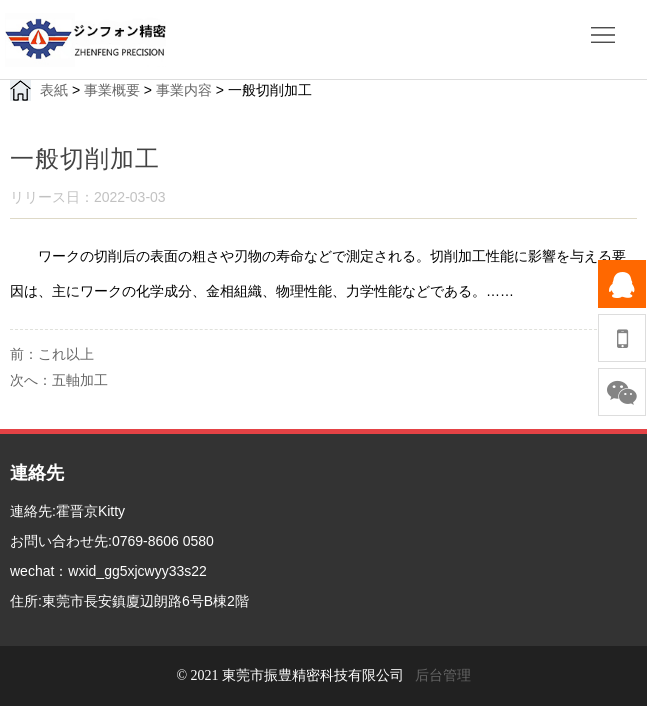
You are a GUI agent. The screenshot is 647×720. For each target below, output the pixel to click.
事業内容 (184, 90)
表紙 (54, 90)
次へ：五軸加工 (59, 380)
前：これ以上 (52, 354)
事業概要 (112, 90)
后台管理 (443, 675)
